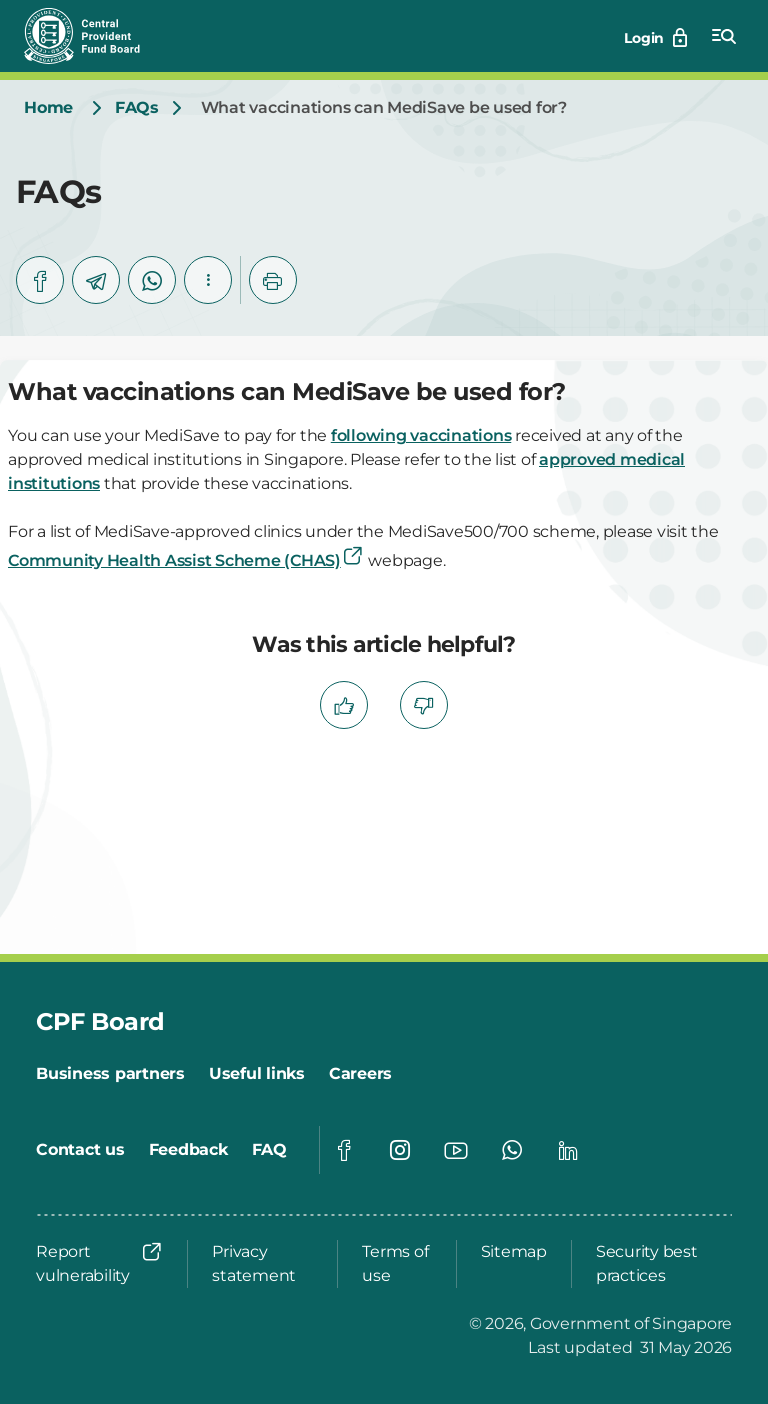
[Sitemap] (514, 1252)
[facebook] (40, 280)
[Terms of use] (396, 1264)
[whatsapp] (152, 280)
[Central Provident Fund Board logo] (94, 36)
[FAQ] (269, 1150)
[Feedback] (188, 1150)
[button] (208, 280)
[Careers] (360, 1074)
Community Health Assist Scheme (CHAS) (186, 560)
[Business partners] (110, 1074)
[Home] (48, 108)
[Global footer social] (344, 1150)
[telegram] (96, 280)
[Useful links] (257, 1074)
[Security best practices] (658, 1264)
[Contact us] (80, 1150)
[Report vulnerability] (99, 1264)
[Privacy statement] (262, 1264)
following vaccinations (421, 435)
